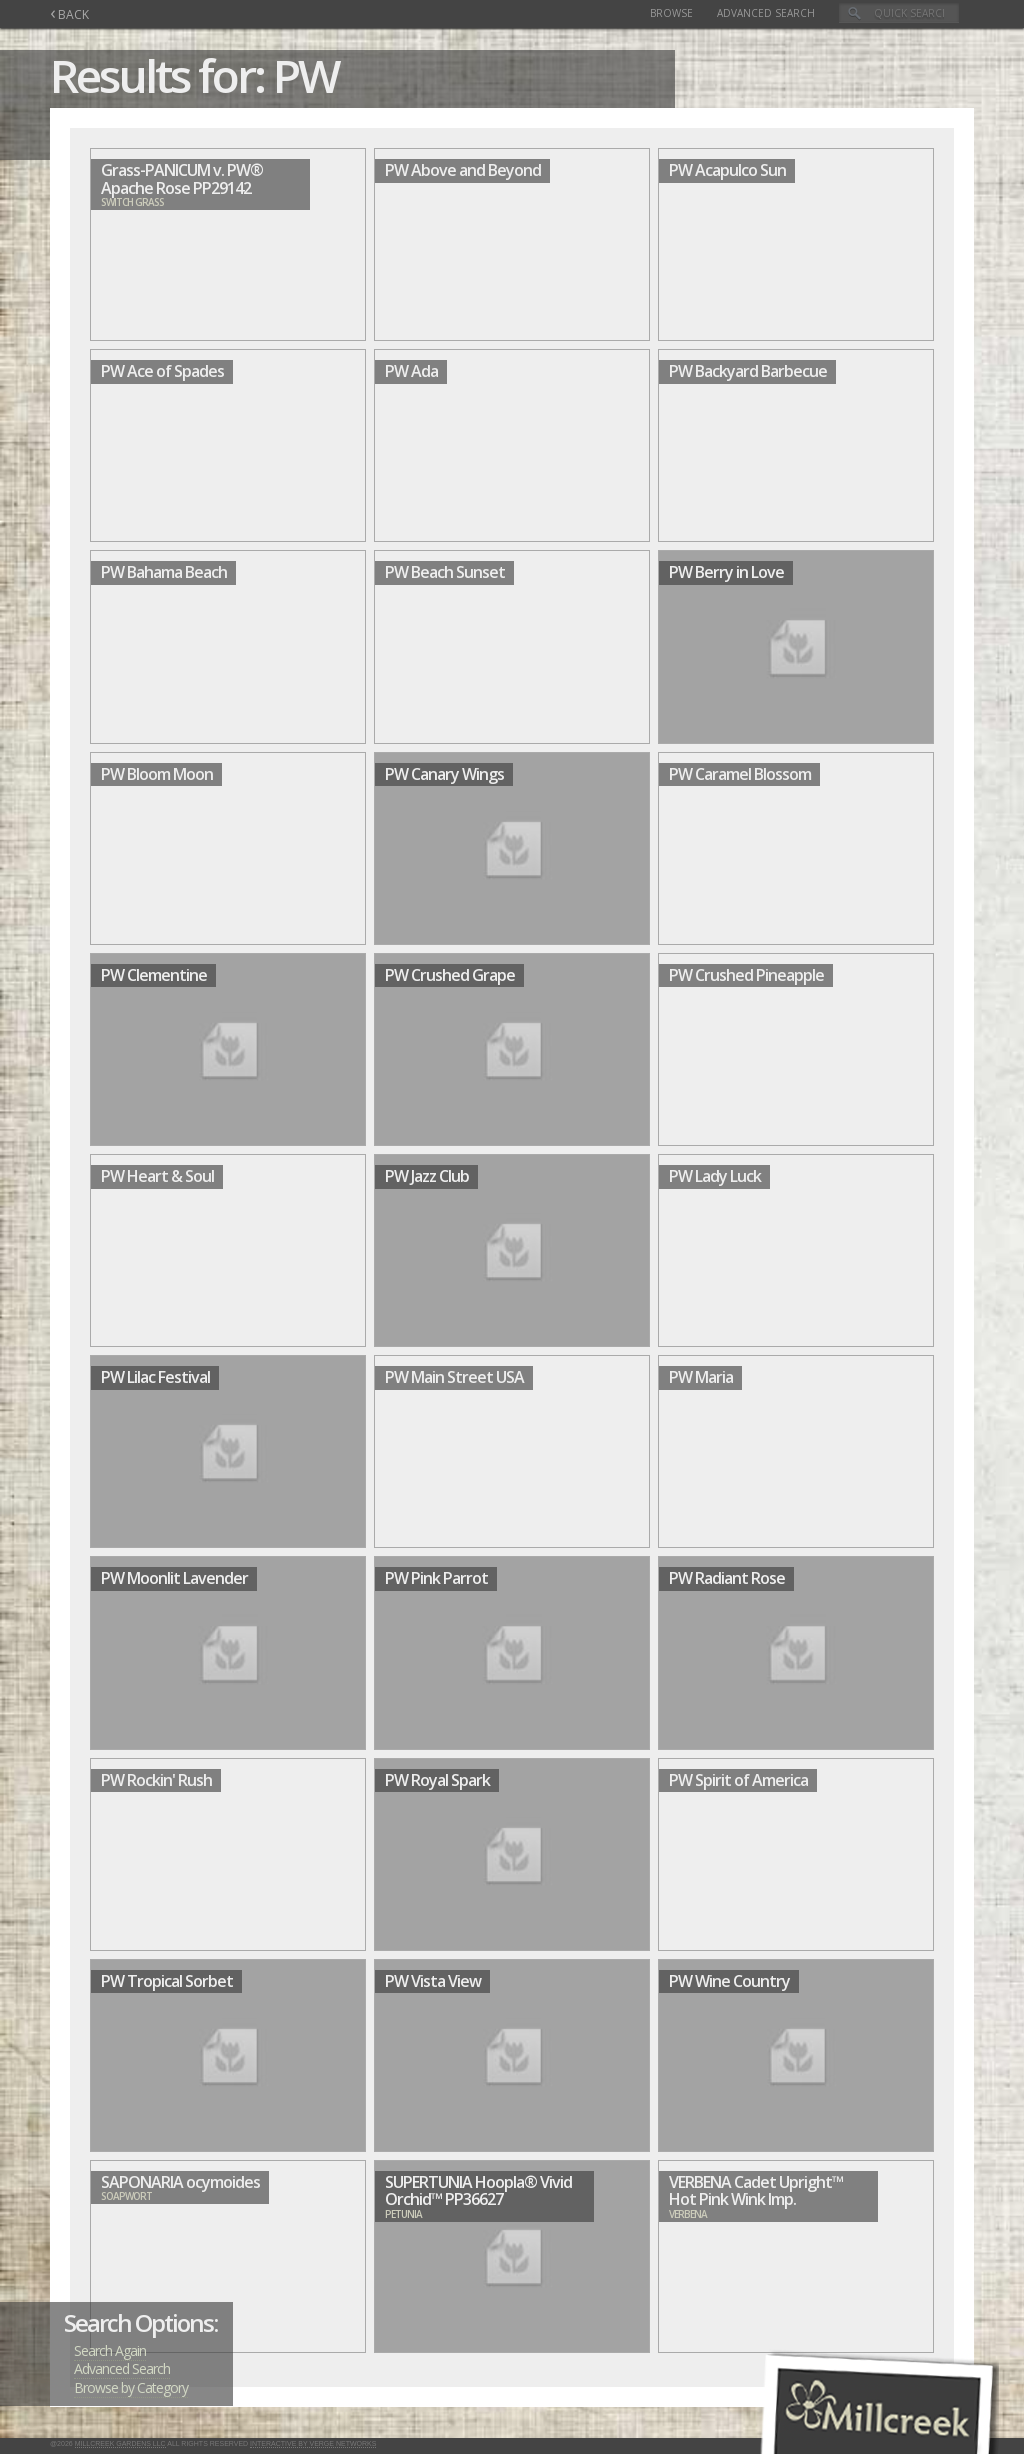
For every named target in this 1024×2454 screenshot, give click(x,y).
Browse (671, 13)
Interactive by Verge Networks (313, 2443)
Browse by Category (131, 2387)
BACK (69, 14)
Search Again (110, 2350)
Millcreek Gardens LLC (120, 2443)
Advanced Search (766, 13)
